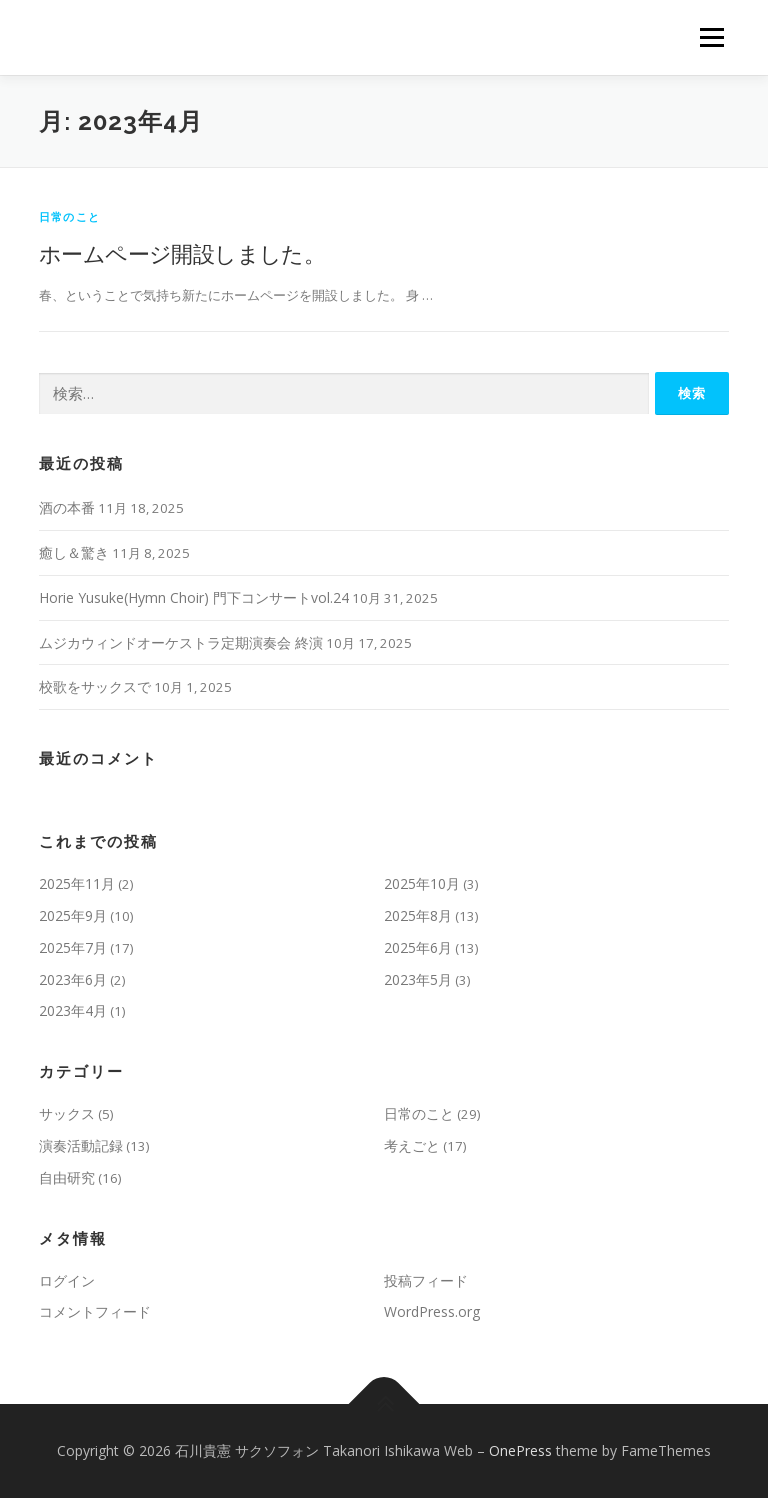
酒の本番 (67, 507)
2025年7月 (73, 947)
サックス (67, 1113)
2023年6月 (73, 979)
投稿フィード (426, 1280)
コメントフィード (95, 1311)
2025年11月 (77, 883)
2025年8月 (418, 915)
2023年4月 (73, 1010)
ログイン (67, 1280)
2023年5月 (418, 979)
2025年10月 (422, 883)
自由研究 (67, 1177)
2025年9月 (73, 915)
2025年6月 (418, 947)
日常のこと (69, 216)
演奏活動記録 (81, 1145)
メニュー (711, 37)
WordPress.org (432, 1311)
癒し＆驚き (74, 552)
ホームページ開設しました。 (182, 253)
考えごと (412, 1145)
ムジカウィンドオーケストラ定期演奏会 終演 (181, 642)
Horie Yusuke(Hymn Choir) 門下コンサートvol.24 (194, 597)
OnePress (520, 1450)
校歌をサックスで (95, 686)
